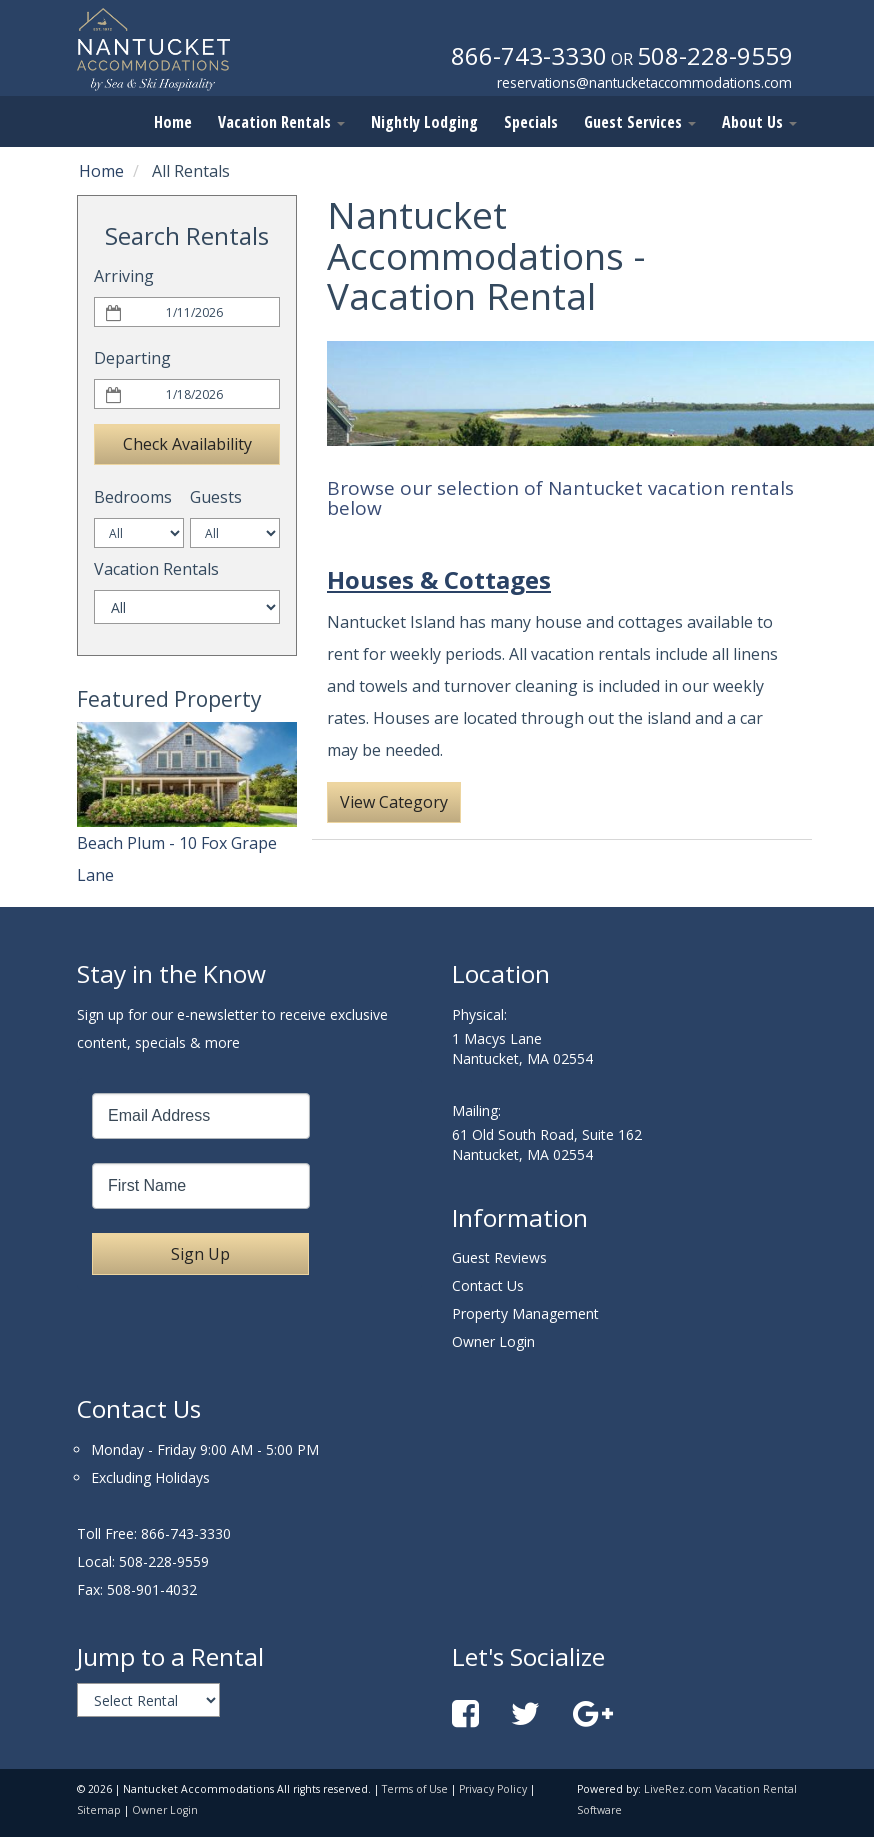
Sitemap (99, 1810)
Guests (216, 497)
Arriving (124, 276)
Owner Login (493, 1341)
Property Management (525, 1313)
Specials (531, 122)
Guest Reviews (499, 1257)
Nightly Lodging (424, 122)
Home (173, 122)
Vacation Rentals (281, 122)
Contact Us (488, 1285)
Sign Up (200, 1254)
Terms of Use (415, 1789)
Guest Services (640, 122)
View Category (394, 802)
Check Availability (187, 444)
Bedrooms (133, 497)
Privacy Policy (493, 1789)
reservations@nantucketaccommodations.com (644, 82)
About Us (759, 122)
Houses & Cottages (439, 579)
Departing (132, 358)
